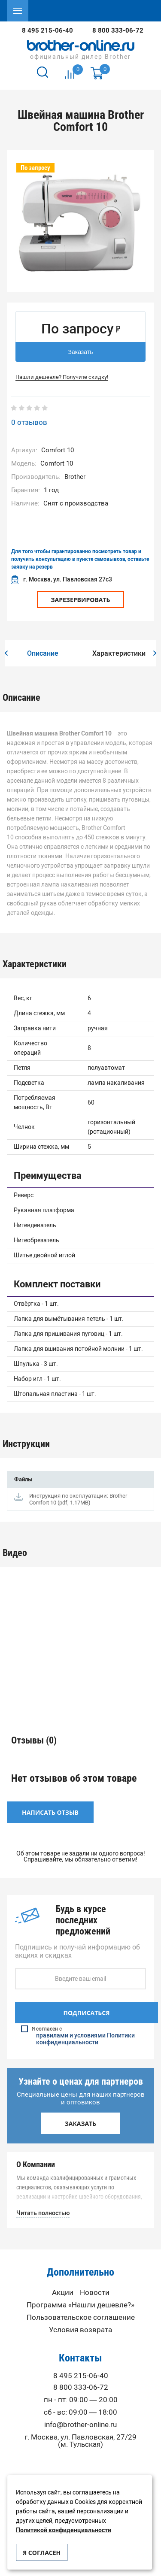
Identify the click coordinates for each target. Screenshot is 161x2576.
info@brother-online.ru (80, 2424)
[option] (80, 223)
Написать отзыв (50, 1812)
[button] (6, 654)
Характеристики (119, 653)
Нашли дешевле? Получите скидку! (61, 377)
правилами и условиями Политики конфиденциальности (85, 2039)
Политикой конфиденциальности (63, 2530)
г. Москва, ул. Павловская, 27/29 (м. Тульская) (80, 2441)
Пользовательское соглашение (81, 2317)
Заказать (80, 351)
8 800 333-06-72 (117, 30)
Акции (62, 2292)
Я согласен (42, 2553)
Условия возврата (80, 2330)
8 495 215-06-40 (47, 30)
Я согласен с (81, 2035)
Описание (42, 653)
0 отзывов (29, 422)
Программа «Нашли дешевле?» (80, 2305)
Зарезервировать (80, 600)
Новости (94, 2292)
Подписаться (86, 2013)
